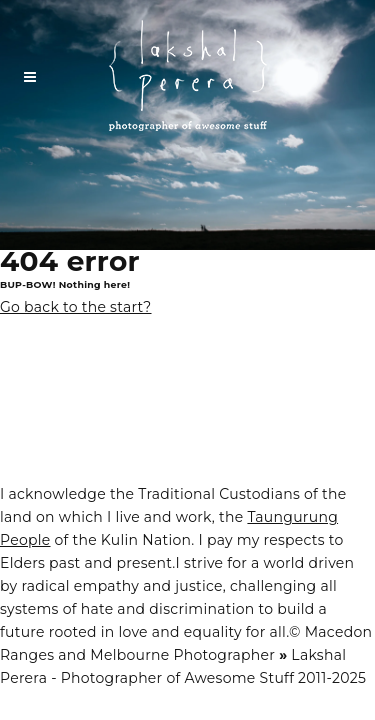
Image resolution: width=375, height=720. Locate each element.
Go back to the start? (76, 307)
